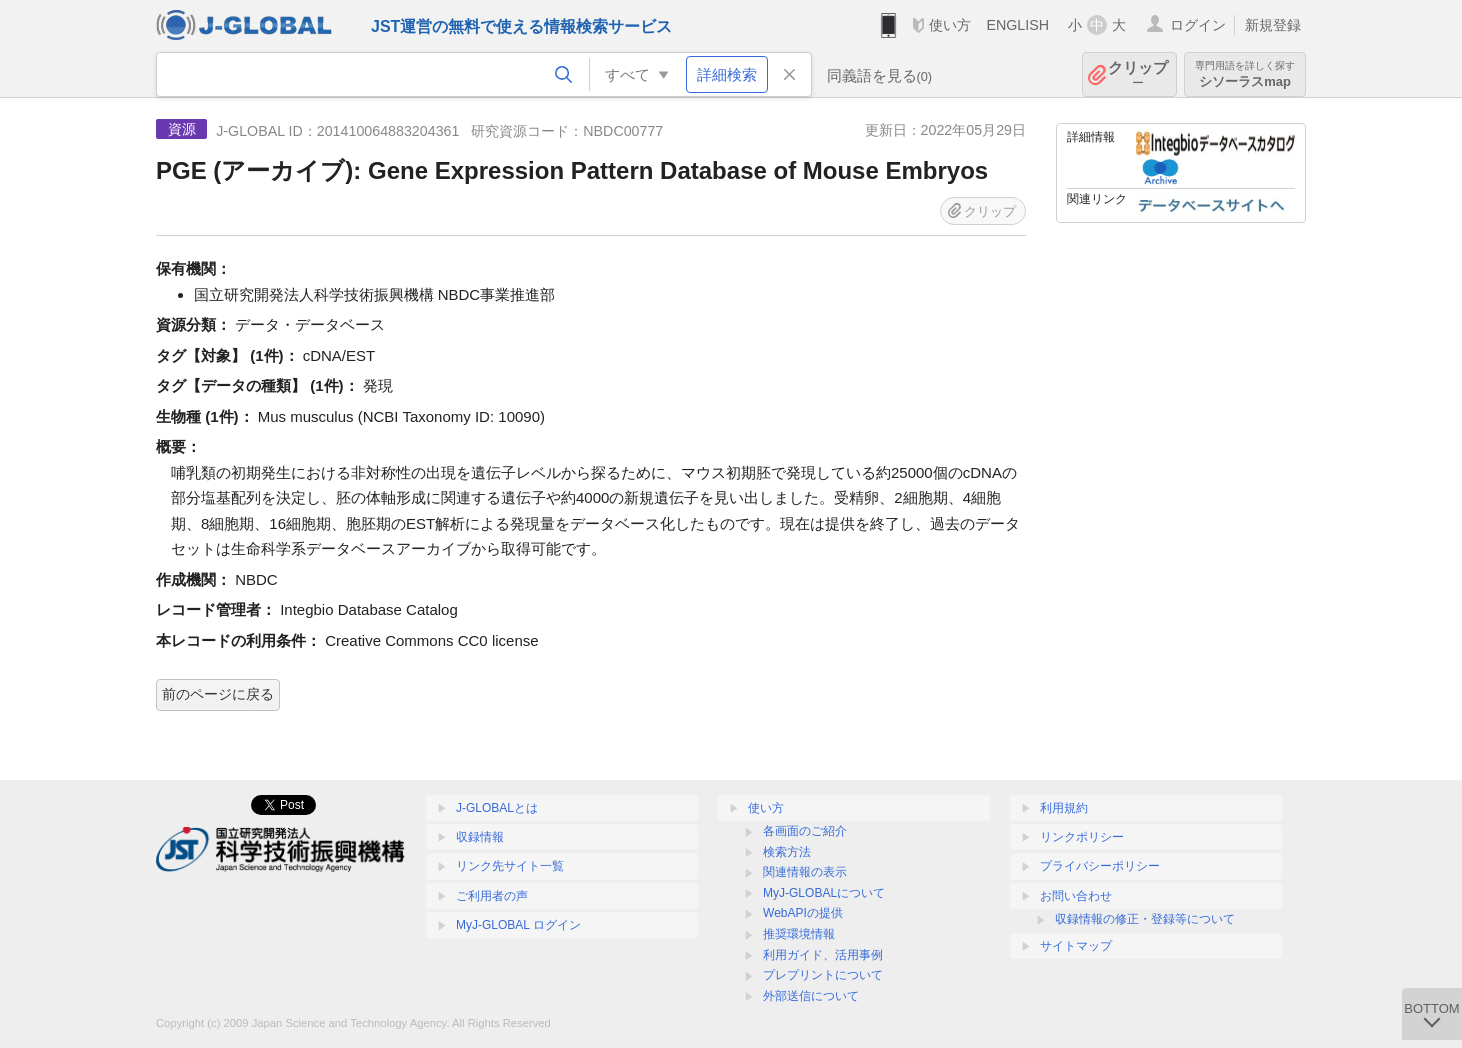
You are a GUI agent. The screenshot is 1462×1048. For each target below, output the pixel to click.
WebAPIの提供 (803, 913)
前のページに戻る (218, 694)
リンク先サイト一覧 (510, 866)
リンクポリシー (1082, 837)
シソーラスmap (1245, 74)
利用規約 (1064, 808)
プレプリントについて (823, 975)
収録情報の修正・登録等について (1145, 919)
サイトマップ (1076, 946)
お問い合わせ (1076, 896)
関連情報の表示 (805, 872)
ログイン (1198, 25)
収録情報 (480, 837)
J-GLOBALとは (497, 808)
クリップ (1138, 74)
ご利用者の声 (492, 896)
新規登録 (1273, 25)
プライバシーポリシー (1100, 866)
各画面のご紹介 (805, 831)
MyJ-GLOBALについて (824, 893)
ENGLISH (1017, 25)
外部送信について (811, 996)
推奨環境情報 (799, 934)
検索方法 (787, 852)
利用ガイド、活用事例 (823, 955)
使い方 (950, 25)
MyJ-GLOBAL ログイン (518, 925)
